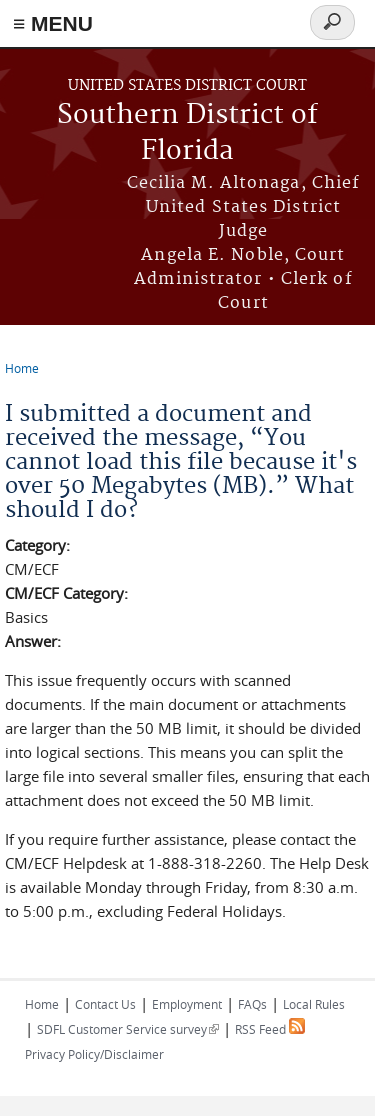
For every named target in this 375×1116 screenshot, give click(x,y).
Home (22, 368)
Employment (187, 1004)
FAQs (252, 1004)
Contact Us (105, 1004)
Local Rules (314, 1004)
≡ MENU (53, 23)
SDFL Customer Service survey (128, 1029)
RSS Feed (270, 1029)
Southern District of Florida (187, 133)
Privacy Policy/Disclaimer (94, 1054)
